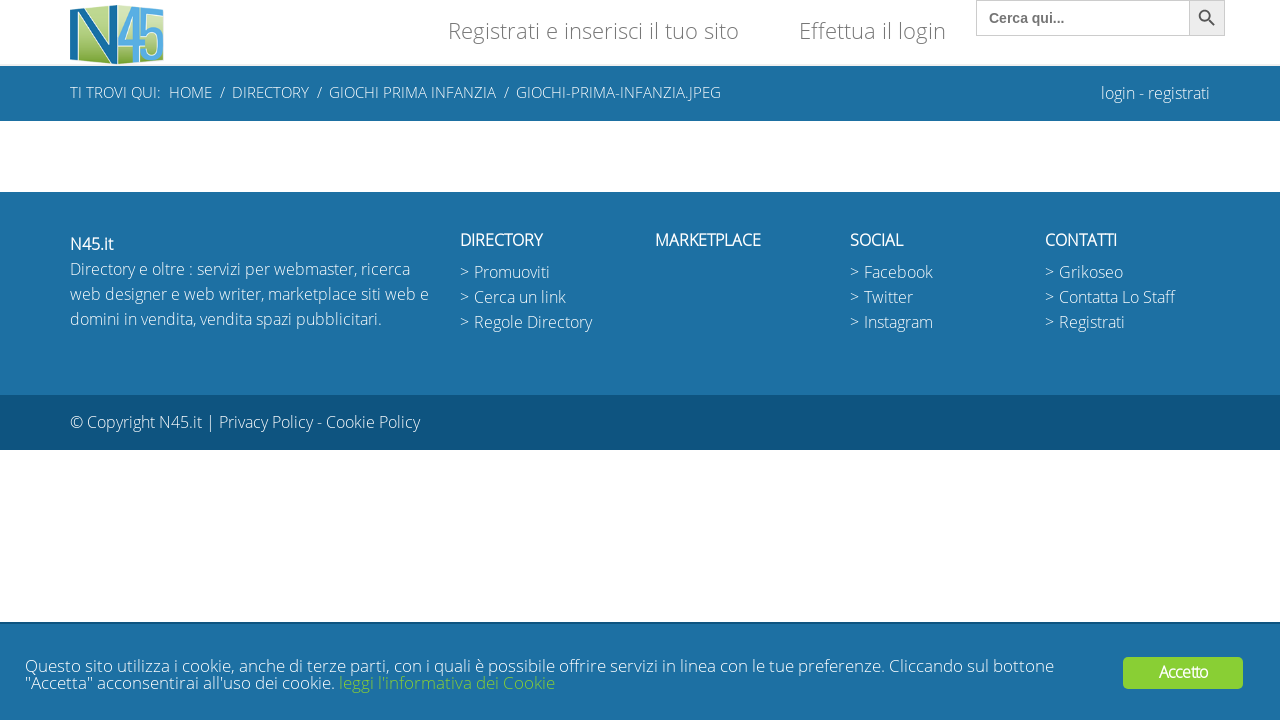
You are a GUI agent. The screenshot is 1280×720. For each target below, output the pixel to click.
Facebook (898, 272)
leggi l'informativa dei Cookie (447, 683)
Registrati (1092, 322)
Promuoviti (512, 272)
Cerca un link (520, 297)
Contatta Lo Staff (1117, 297)
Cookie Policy (373, 422)
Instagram (898, 322)
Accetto (1183, 672)
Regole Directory (533, 322)
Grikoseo (1091, 272)
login (1118, 93)
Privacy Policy (266, 422)
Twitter (888, 297)
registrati (1179, 93)
